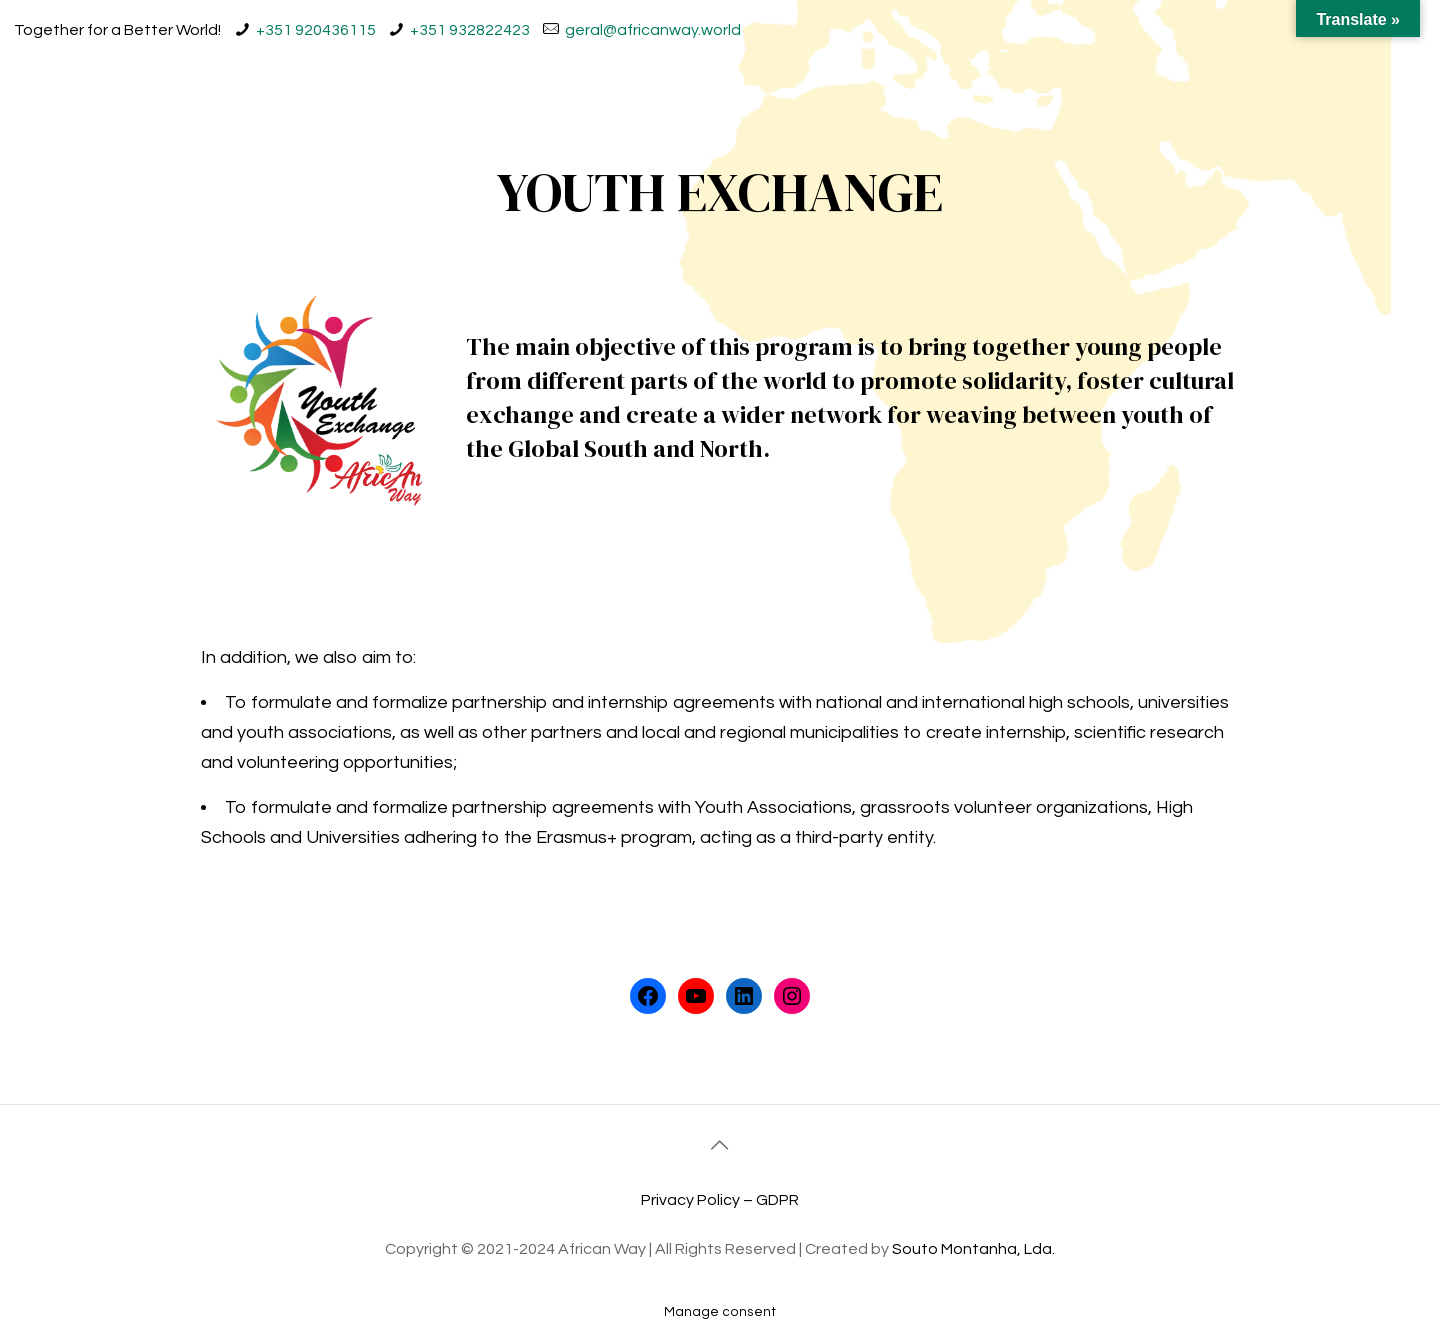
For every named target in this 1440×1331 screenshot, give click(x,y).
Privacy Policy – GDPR (720, 1200)
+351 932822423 (470, 30)
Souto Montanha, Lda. (973, 1249)
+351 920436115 (316, 30)
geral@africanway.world (653, 30)
